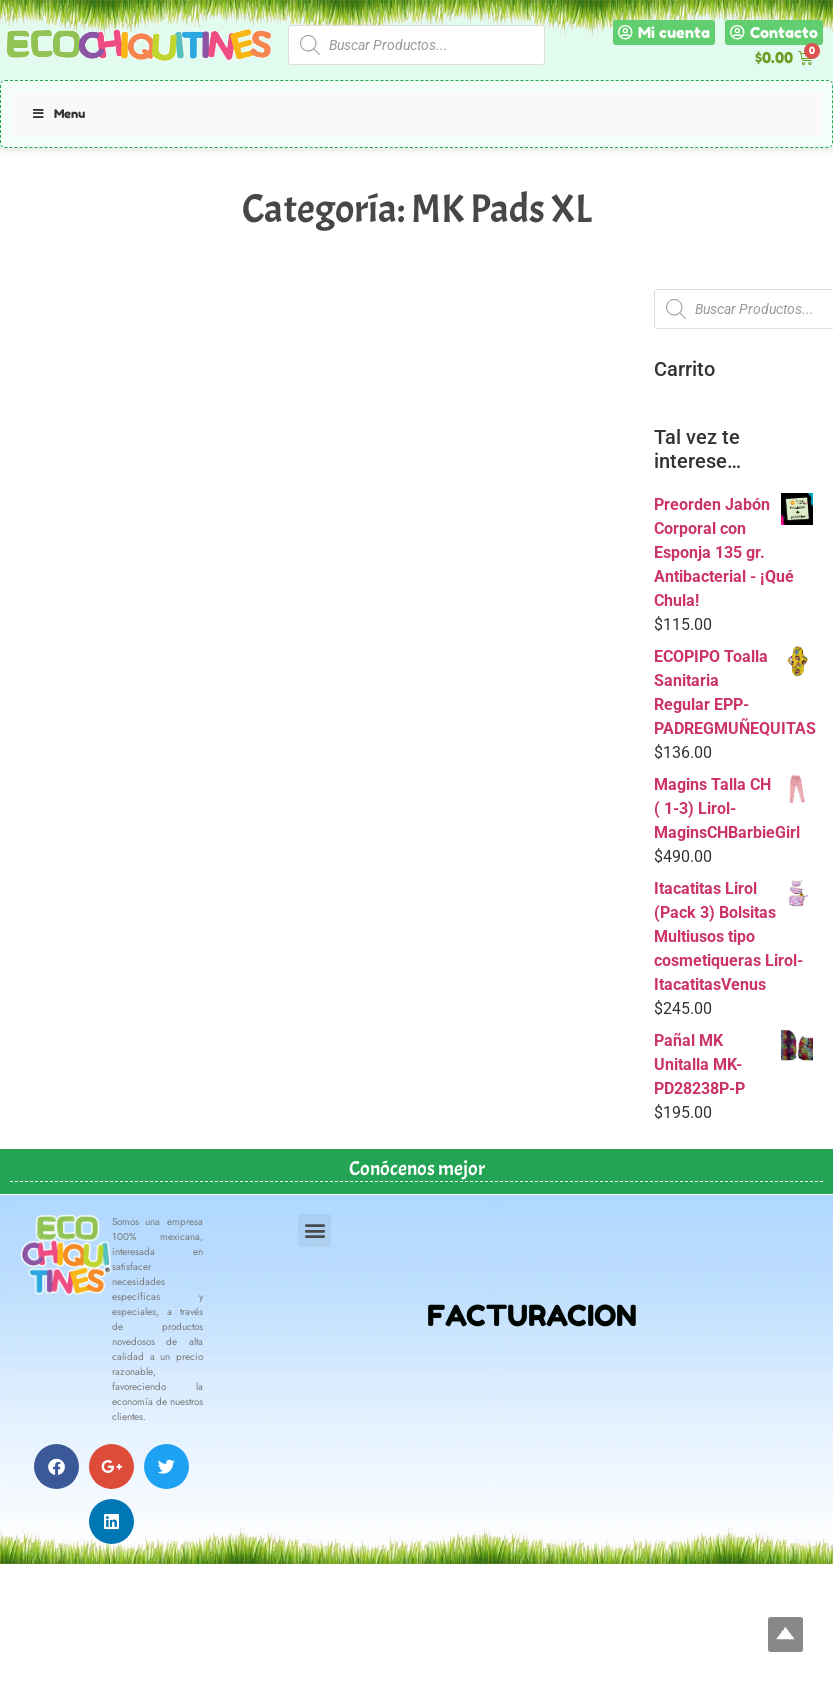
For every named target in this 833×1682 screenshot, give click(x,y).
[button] (314, 1230)
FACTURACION (532, 1315)
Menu (58, 113)
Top (785, 1634)
